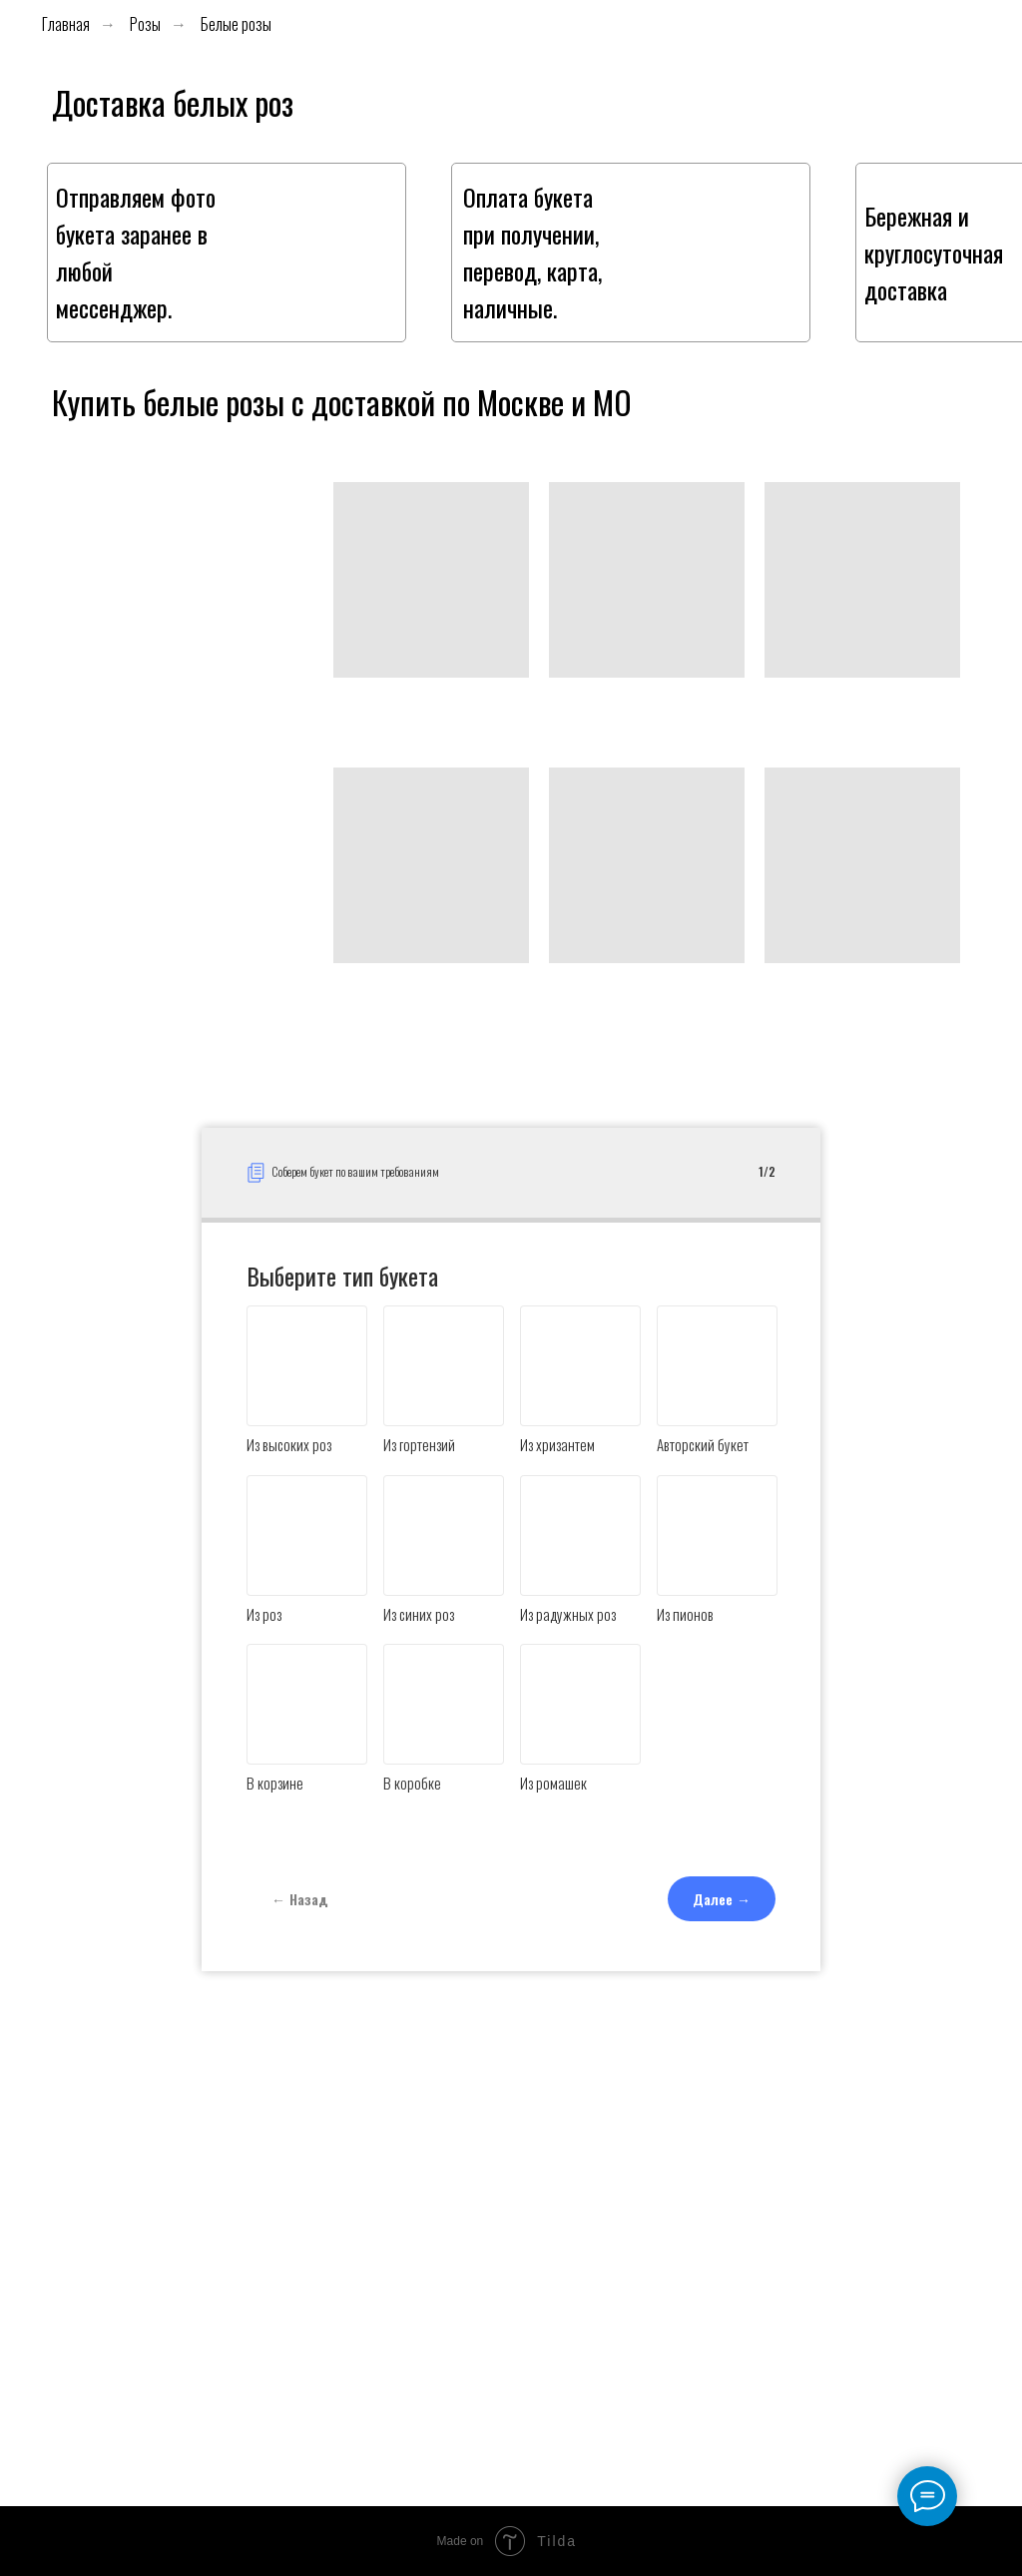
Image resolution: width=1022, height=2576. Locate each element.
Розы (145, 24)
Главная (66, 24)
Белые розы (236, 24)
